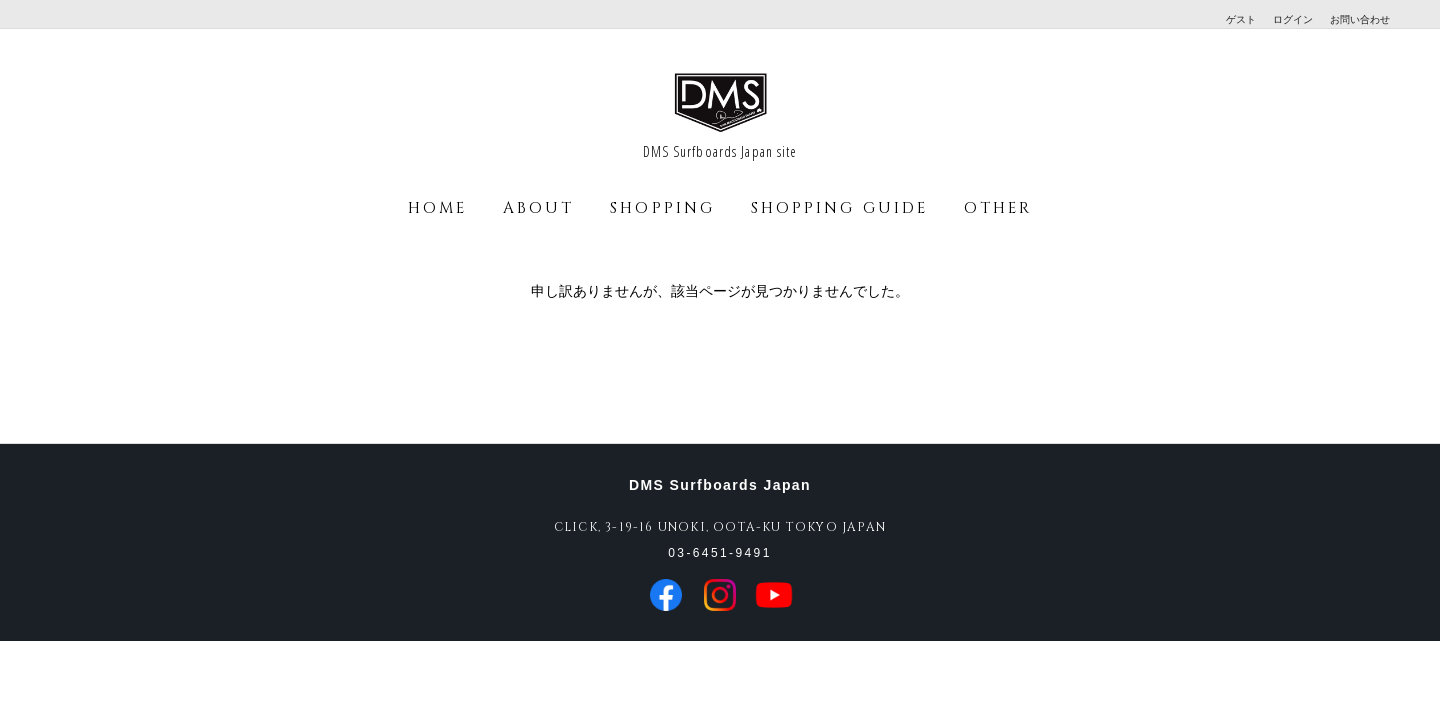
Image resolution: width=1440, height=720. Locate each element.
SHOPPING (662, 208)
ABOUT (538, 208)
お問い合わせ (1360, 19)
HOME (437, 208)
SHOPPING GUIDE (839, 208)
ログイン (1293, 19)
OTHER (998, 208)
